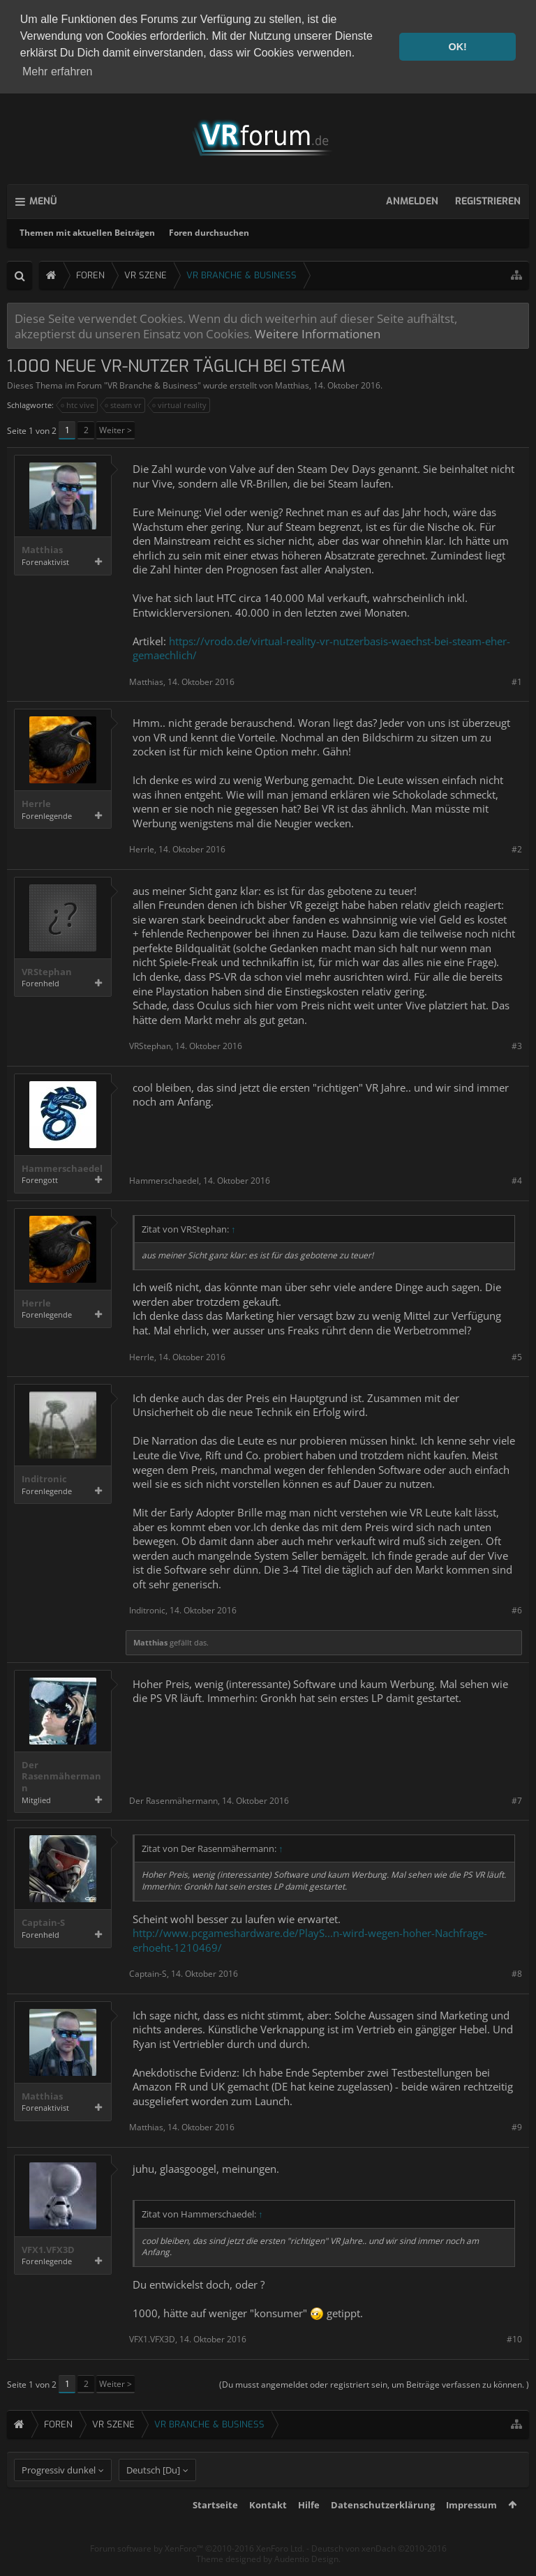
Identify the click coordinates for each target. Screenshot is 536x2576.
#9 (517, 2126)
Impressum (471, 2527)
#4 (517, 1179)
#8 (517, 1972)
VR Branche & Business (152, 383)
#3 (517, 1044)
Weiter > (115, 429)
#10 (514, 2338)
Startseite (215, 2527)
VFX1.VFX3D (48, 2248)
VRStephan (47, 970)
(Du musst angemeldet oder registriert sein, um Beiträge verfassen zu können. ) (374, 2382)
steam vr (124, 404)
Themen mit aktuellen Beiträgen (87, 230)
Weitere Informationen (317, 331)
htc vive (78, 404)
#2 (517, 848)
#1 (517, 680)
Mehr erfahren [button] (57, 71)
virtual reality (180, 404)
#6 (517, 1609)
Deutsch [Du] (153, 2492)
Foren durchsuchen (209, 230)
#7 (517, 1798)
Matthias (292, 383)
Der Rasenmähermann (61, 1774)
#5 (517, 1355)
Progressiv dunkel (59, 2492)
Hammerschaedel (62, 1167)
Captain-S (43, 1921)
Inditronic (44, 1477)
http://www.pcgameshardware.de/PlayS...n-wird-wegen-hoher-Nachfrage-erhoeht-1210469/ (310, 1939)
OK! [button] (457, 46)
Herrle (36, 802)
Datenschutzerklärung (383, 2527)
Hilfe (309, 2527)
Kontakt (268, 2527)
